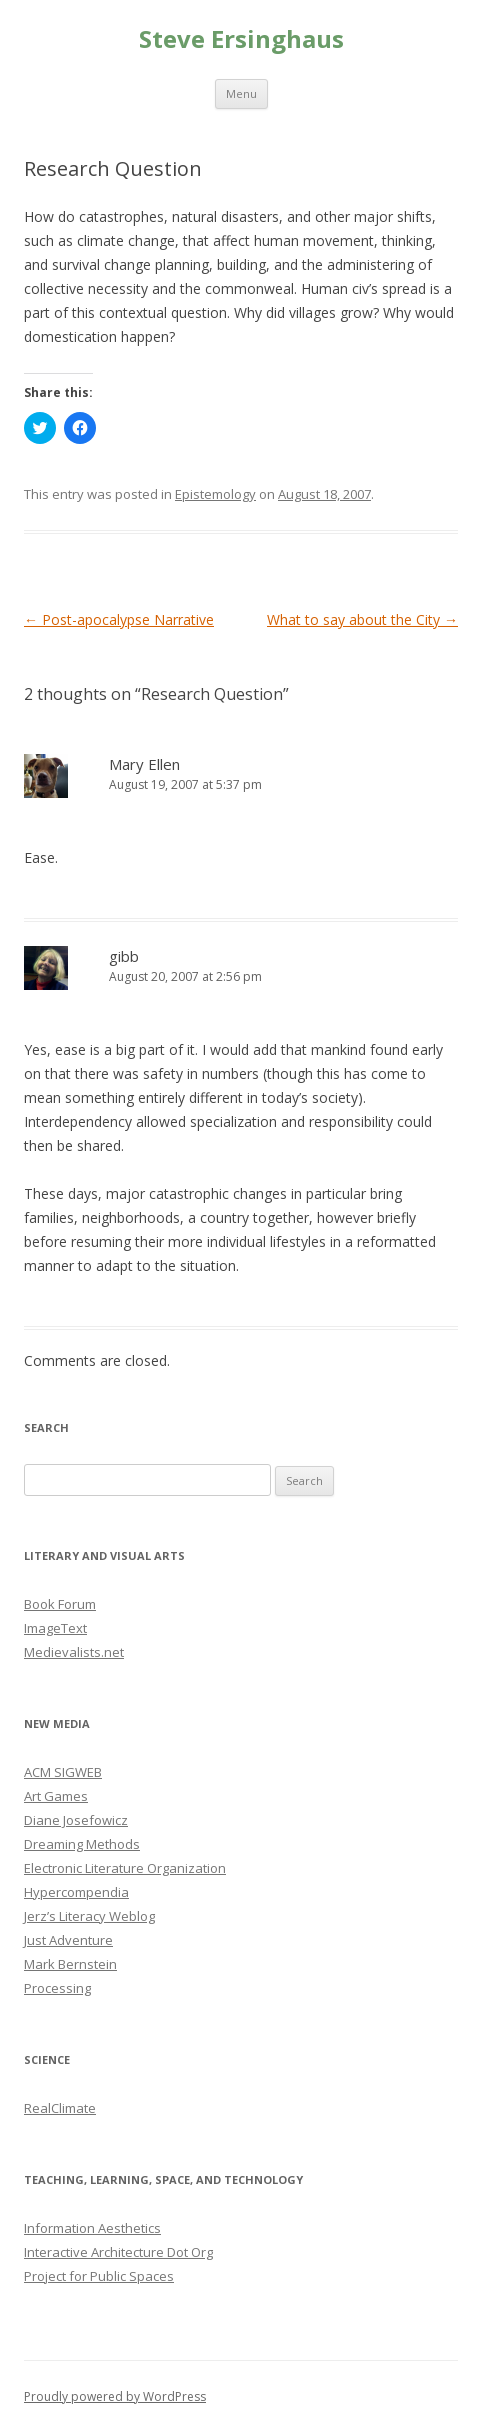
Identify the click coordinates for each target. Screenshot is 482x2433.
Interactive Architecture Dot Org (118, 2252)
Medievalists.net (74, 1652)
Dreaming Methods (82, 1844)
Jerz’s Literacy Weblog (89, 1916)
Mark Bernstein (70, 1964)
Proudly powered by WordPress (115, 2396)
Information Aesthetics (92, 2228)
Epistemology (215, 494)
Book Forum (60, 1604)
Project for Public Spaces (99, 2276)
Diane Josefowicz (76, 1820)
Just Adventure (68, 1940)
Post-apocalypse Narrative (119, 619)
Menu (241, 93)
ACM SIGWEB (63, 1772)
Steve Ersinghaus (241, 39)
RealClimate (60, 2108)
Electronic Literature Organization (125, 1868)
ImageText (55, 1628)
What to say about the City (362, 619)
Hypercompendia (76, 1892)
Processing (57, 1988)
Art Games (56, 1796)
